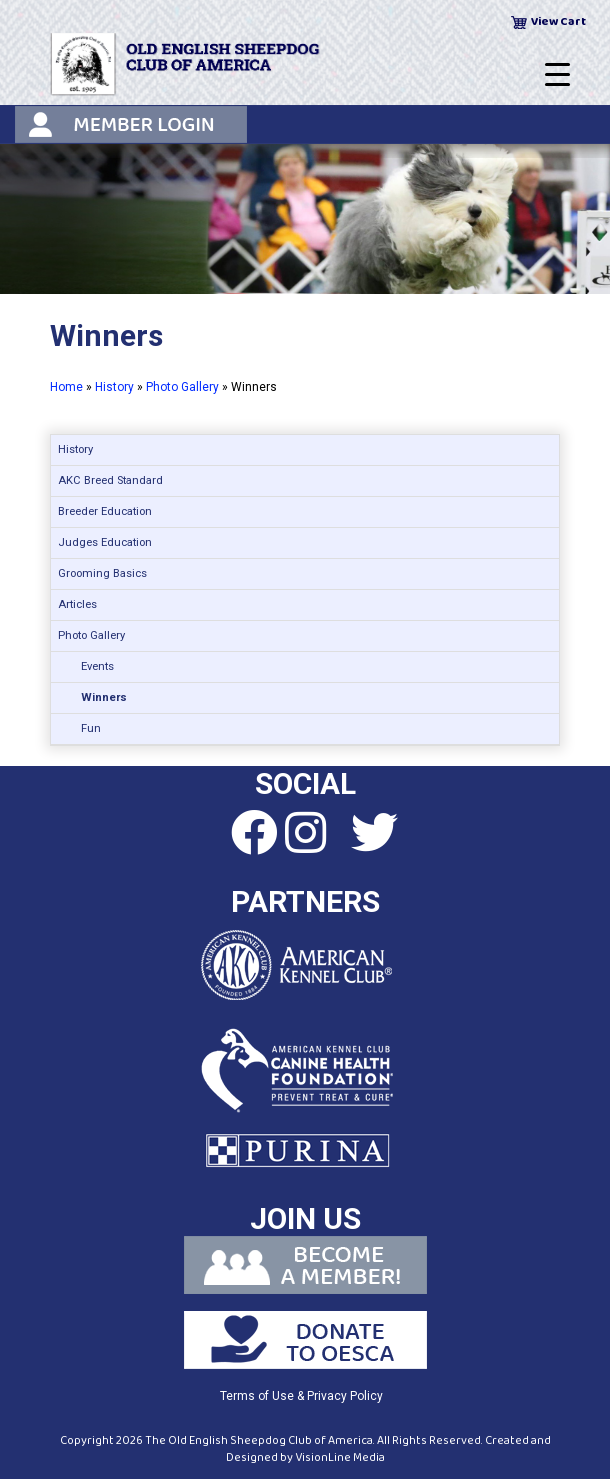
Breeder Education (105, 511)
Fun (91, 728)
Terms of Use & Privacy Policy (301, 1396)
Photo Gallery (182, 387)
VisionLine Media (340, 1457)
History (114, 387)
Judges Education (105, 542)
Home (66, 387)
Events (97, 666)
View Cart (558, 21)
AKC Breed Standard (110, 480)
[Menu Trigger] (557, 75)
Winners (104, 697)
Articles (77, 604)
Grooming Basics (102, 573)
